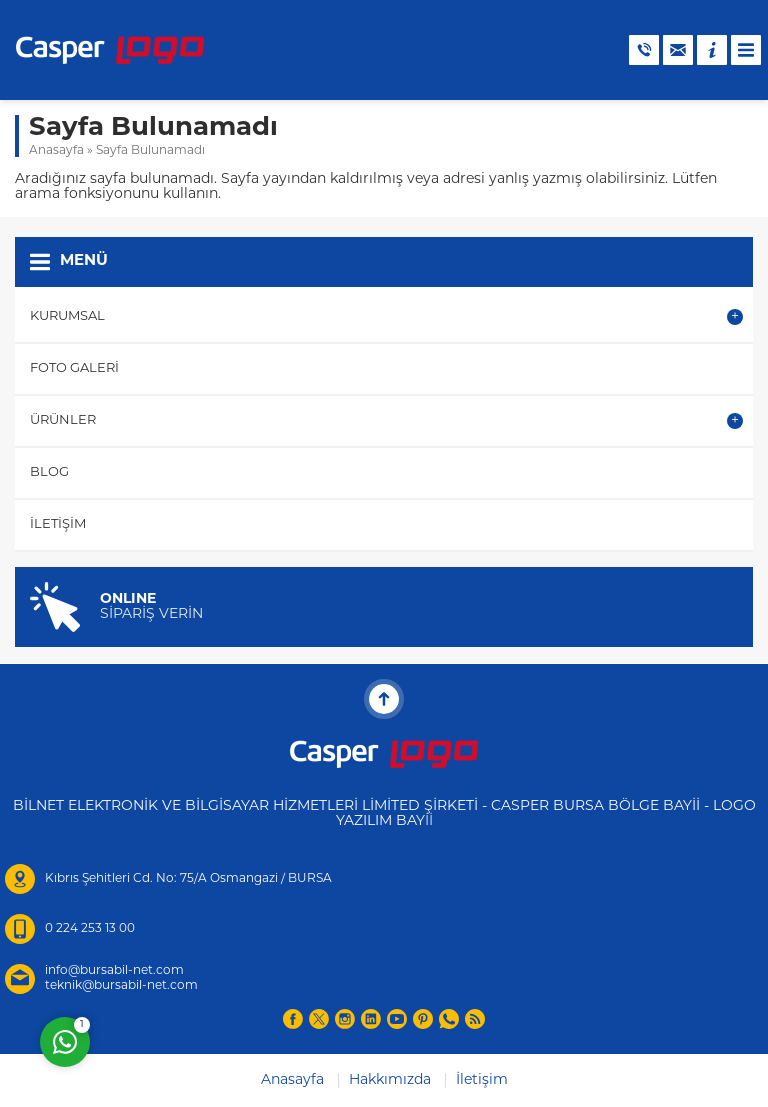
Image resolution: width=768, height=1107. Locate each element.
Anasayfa (56, 151)
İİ (429, 821)
